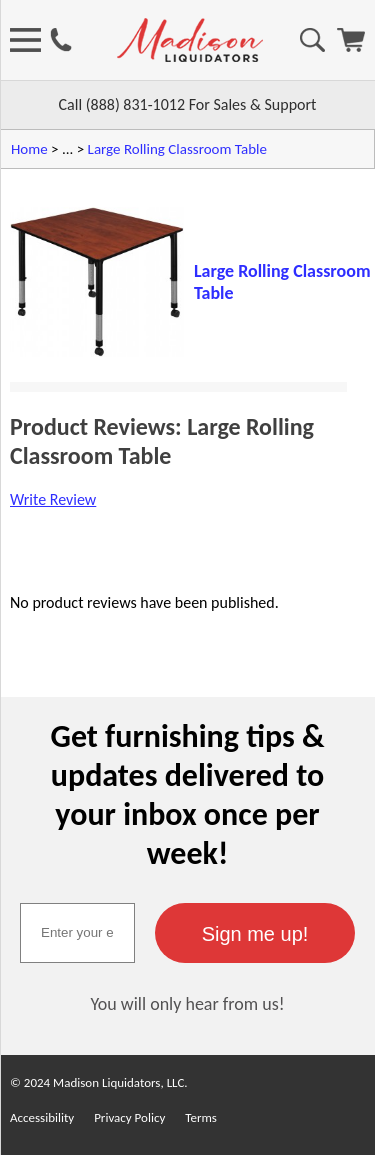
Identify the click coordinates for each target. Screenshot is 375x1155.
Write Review (53, 499)
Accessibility (42, 1117)
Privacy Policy (129, 1117)
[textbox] (77, 933)
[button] (255, 933)
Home (29, 149)
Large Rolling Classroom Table (177, 149)
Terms (201, 1117)
